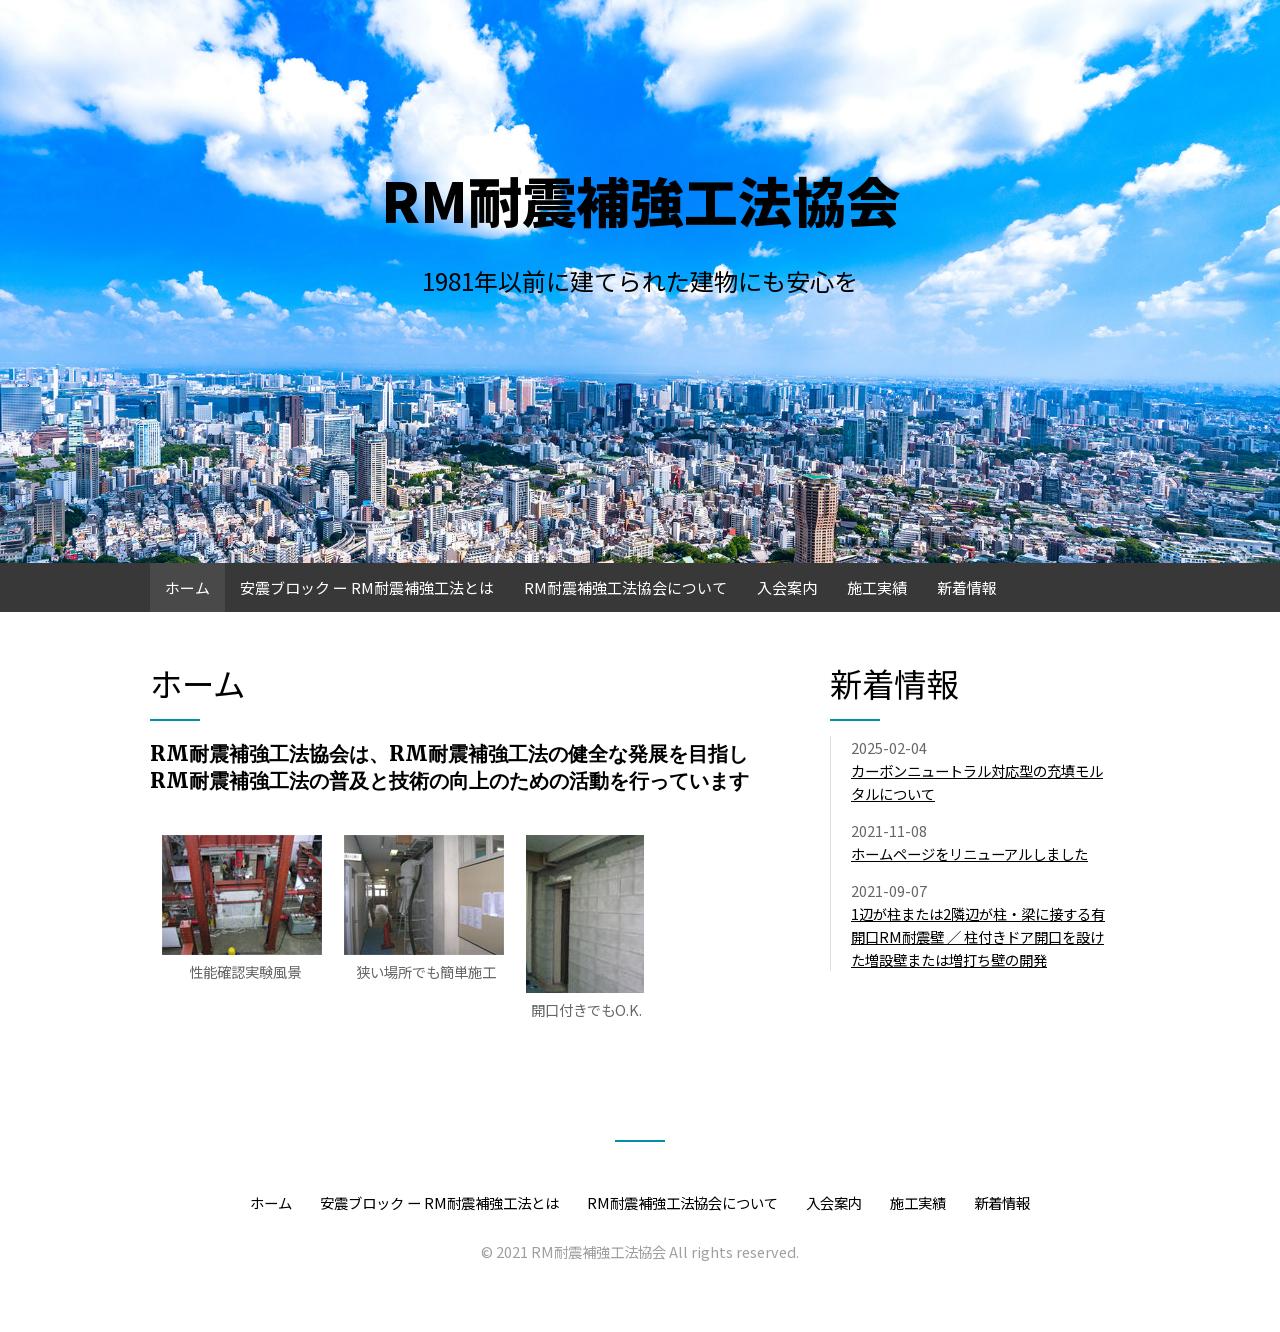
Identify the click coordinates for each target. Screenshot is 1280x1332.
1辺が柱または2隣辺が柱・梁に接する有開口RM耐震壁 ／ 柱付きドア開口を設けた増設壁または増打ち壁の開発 (978, 936)
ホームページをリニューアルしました (969, 853)
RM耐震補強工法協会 (640, 199)
